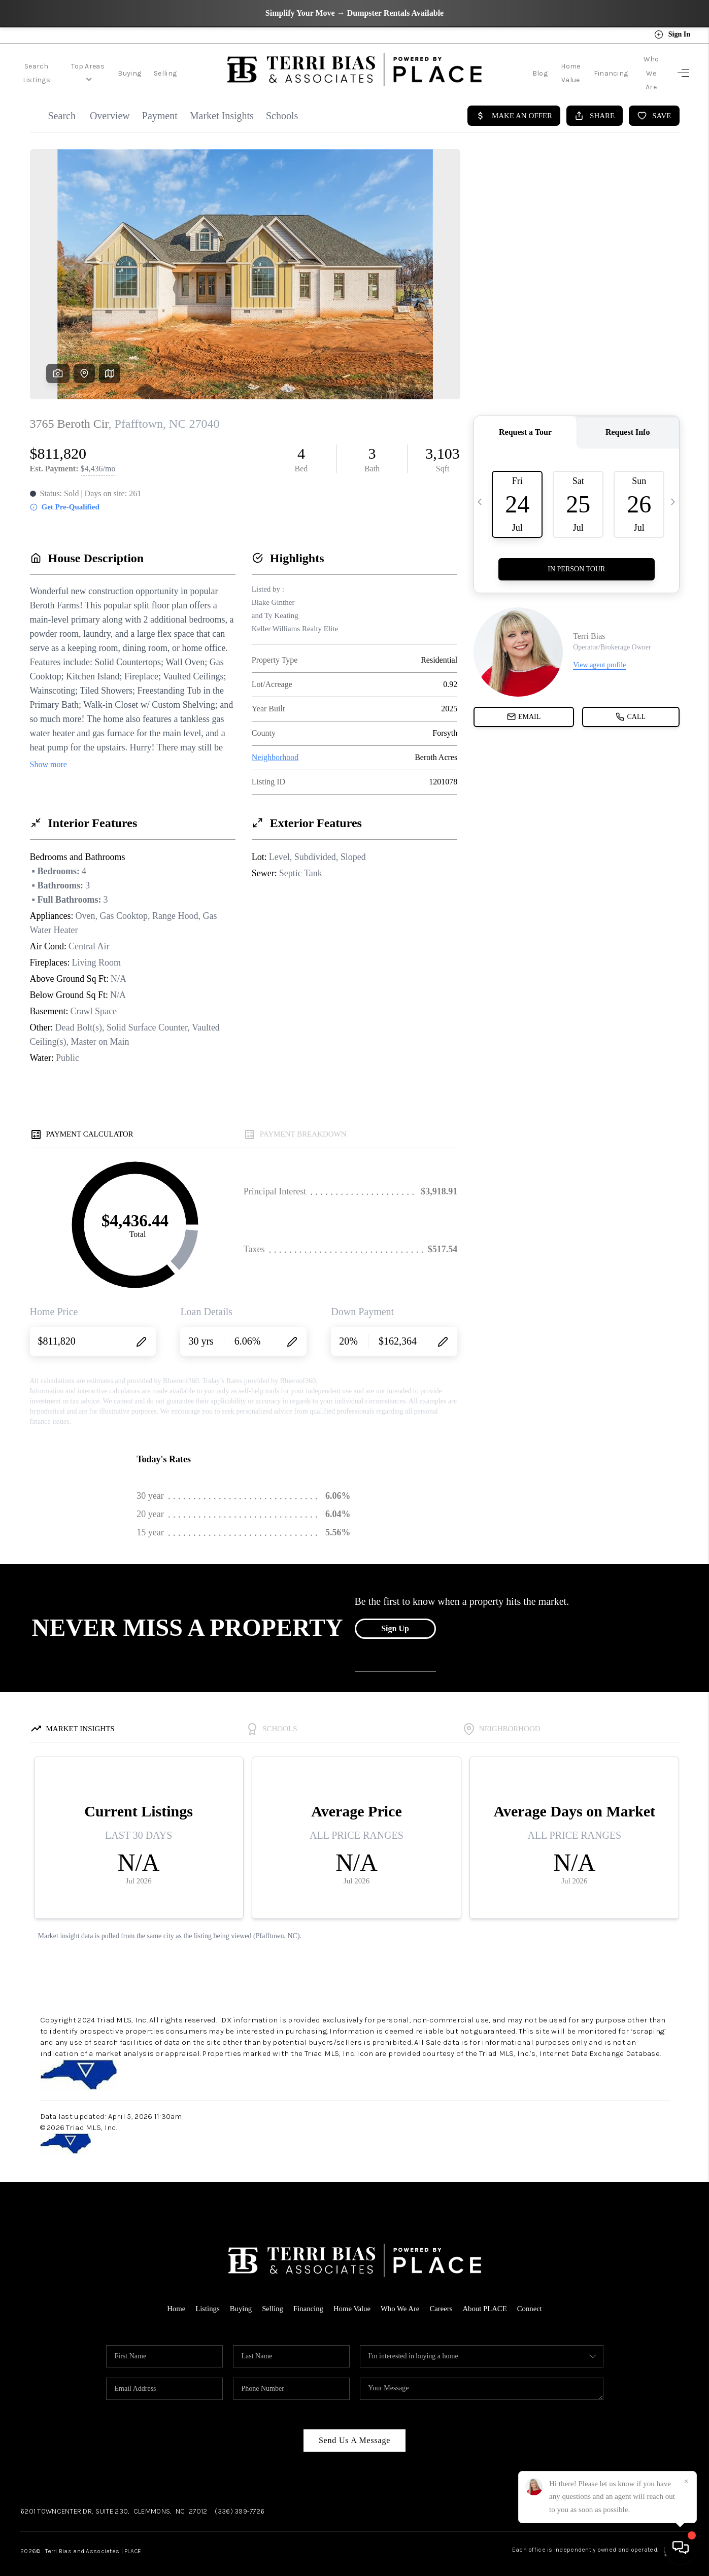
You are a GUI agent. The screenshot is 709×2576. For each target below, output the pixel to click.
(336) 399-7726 (239, 2498)
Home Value (542, 66)
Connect (532, 2296)
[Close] (686, 2482)
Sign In (672, 34)
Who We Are (641, 66)
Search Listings (42, 66)
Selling (185, 66)
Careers (442, 2296)
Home (173, 2296)
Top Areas (103, 66)
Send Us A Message (354, 2427)
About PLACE (486, 2296)
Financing (592, 66)
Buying (149, 66)
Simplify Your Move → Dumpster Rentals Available (354, 13)
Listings (205, 2296)
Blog (502, 66)
